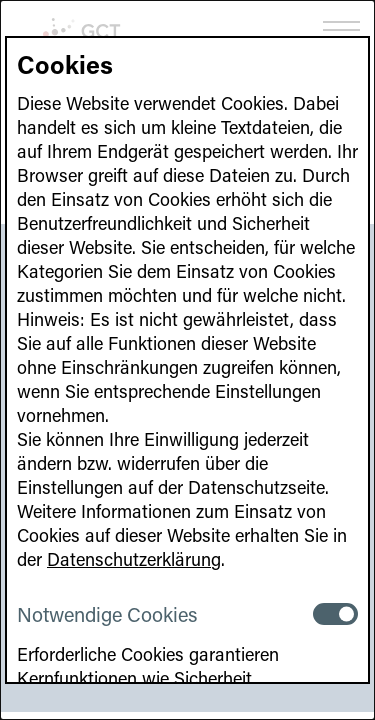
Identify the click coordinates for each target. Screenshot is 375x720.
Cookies (65, 64)
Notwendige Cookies (107, 614)
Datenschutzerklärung (134, 559)
